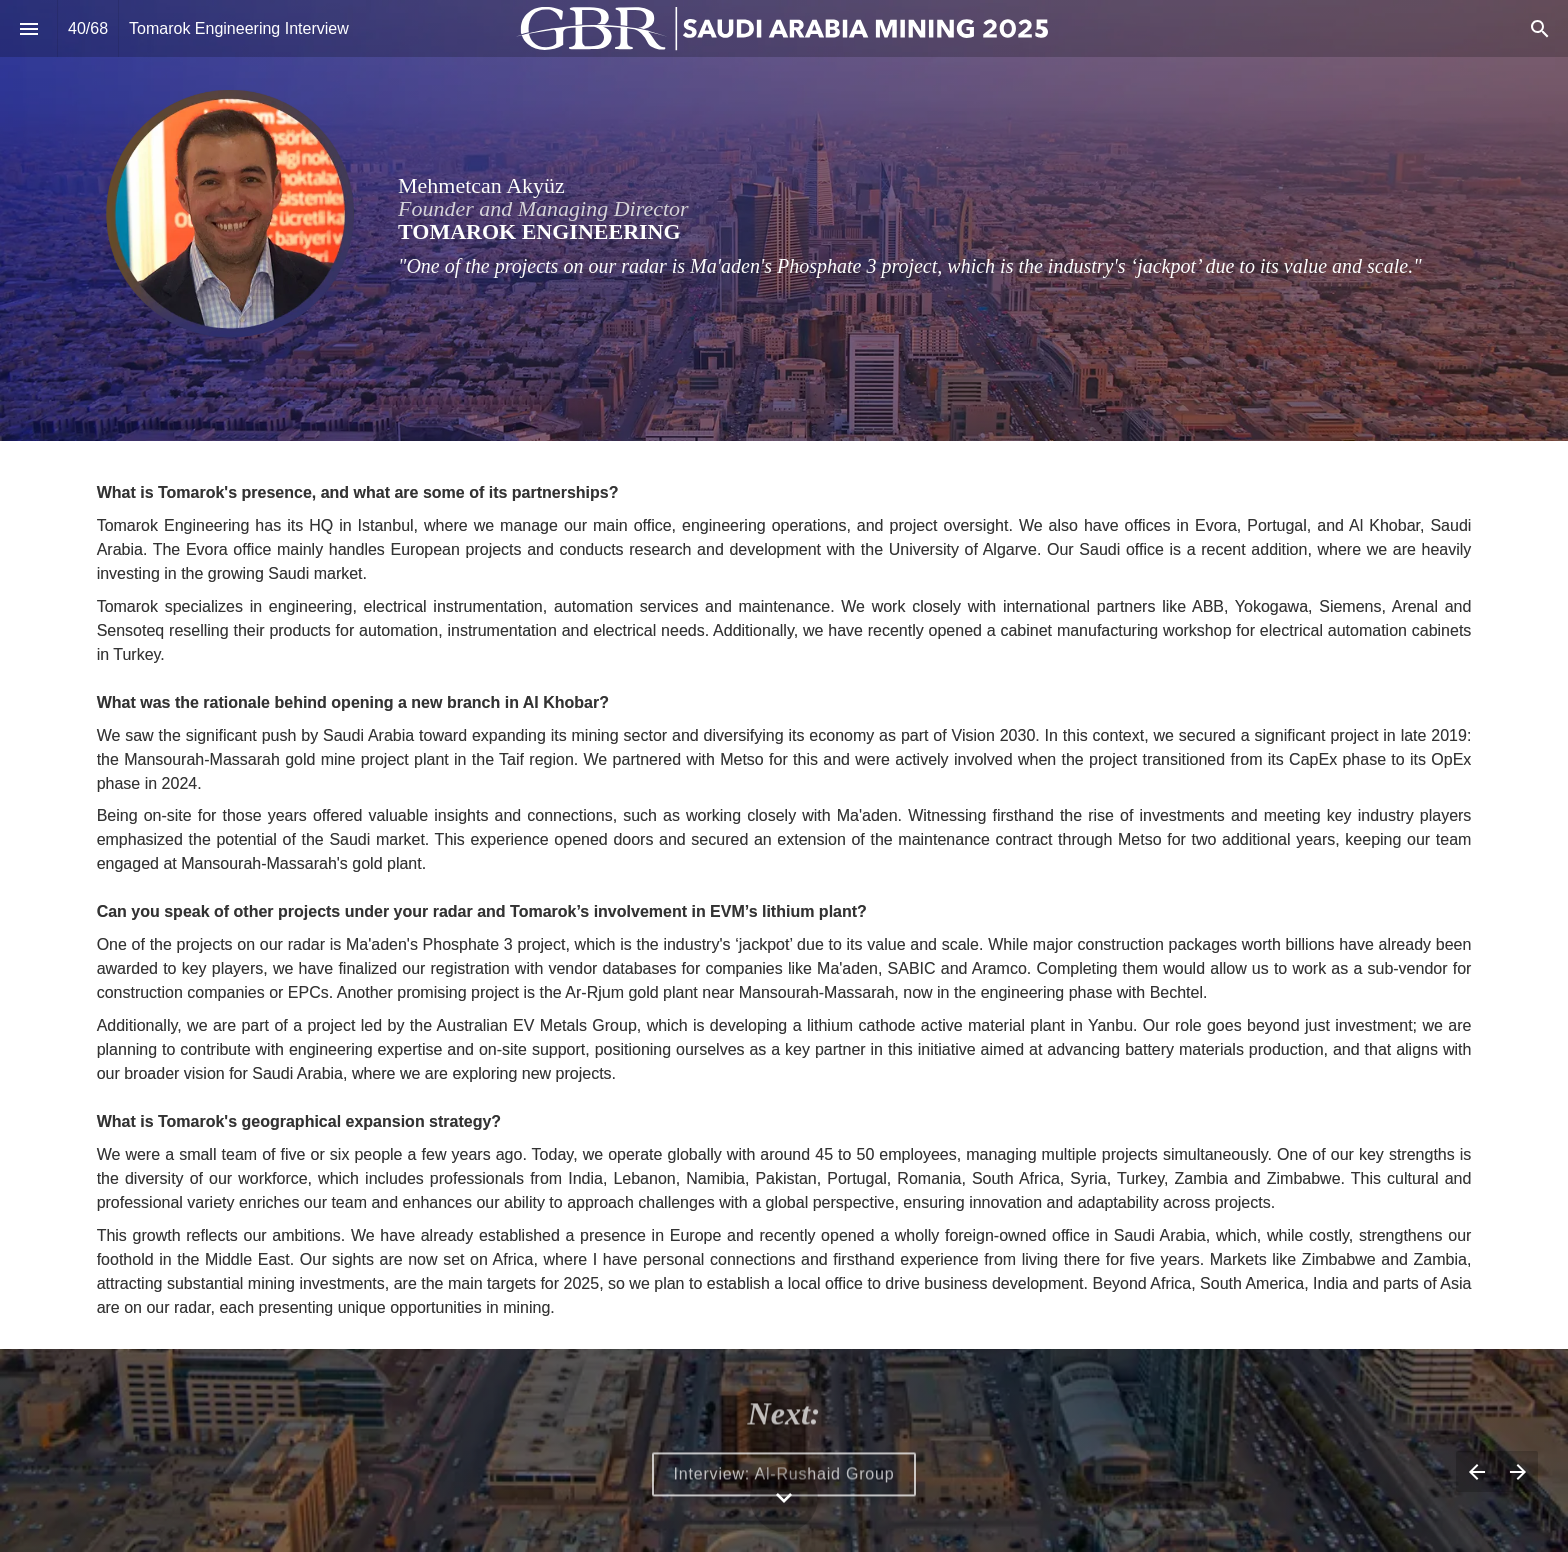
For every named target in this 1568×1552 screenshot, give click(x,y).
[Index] (28, 28)
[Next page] (1517, 1471)
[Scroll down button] (784, 1498)
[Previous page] (1476, 1471)
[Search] (1539, 28)
